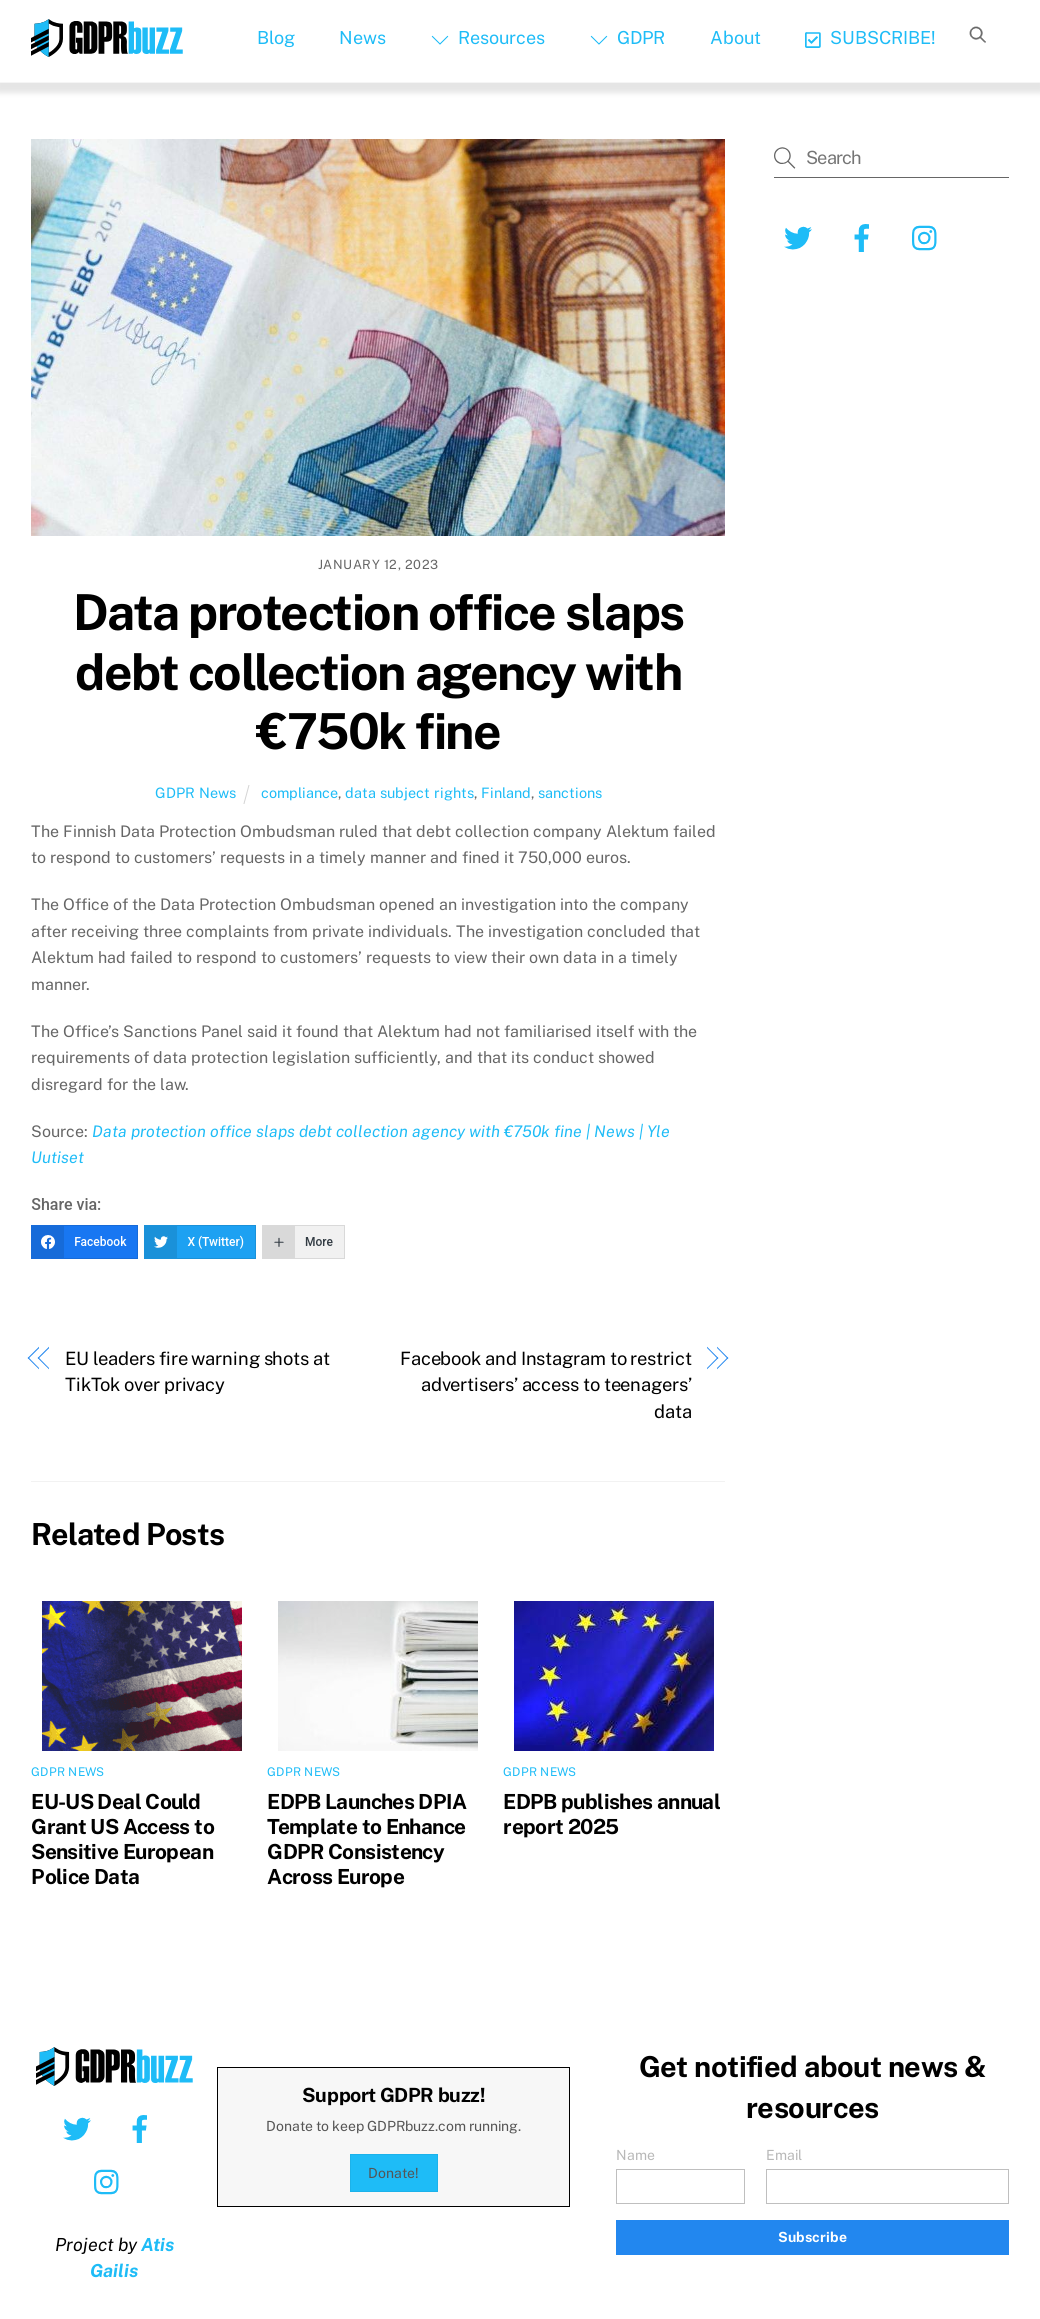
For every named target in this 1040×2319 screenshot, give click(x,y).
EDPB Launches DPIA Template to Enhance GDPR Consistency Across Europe (366, 1839)
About (735, 37)
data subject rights (409, 792)
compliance (299, 792)
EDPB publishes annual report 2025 (611, 1814)
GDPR (627, 37)
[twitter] (801, 236)
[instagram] (929, 236)
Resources (488, 37)
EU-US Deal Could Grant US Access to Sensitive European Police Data (122, 1839)
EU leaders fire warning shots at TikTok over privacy (197, 1371)
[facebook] (865, 236)
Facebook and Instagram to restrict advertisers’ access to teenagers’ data (546, 1385)
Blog (276, 37)
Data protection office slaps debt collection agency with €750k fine (378, 671)
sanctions (570, 792)
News (362, 37)
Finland (506, 792)
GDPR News (195, 792)
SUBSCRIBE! (870, 37)
